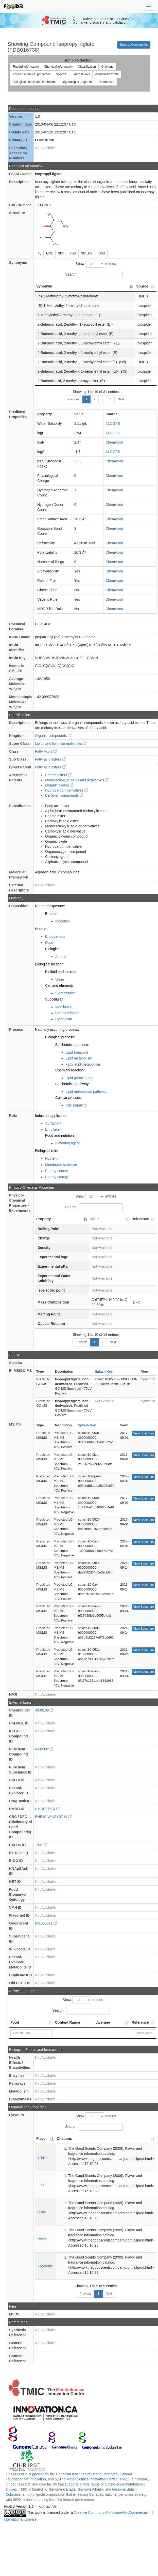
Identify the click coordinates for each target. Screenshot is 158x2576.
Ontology (107, 66)
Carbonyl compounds (64, 795)
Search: (93, 274)
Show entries (96, 264)
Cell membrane (67, 1013)
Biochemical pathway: (72, 1084)
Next (121, 399)
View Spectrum (143, 1433)
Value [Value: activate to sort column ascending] (95, 1219)
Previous (73, 399)
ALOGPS (113, 423)
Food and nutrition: (60, 1135)
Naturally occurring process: (57, 1029)
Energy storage (57, 1177)
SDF (61, 253)
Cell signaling (75, 1105)
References (106, 82)
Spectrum (148, 1379)
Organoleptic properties (77, 82)
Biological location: (49, 964)
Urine (59, 979)
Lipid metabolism (78, 1058)
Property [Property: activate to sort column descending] (43, 1219)
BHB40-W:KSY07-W (53, 1817)
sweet (42, 2239)
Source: (41, 929)
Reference (140, 2022)
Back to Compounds (134, 45)
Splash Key (104, 1371)
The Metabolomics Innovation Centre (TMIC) (94, 2479)
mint (41, 2185)
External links (81, 74)
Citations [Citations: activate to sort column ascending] (64, 2138)
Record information (26, 66)
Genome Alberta (90, 2489)
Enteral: (51, 914)
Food (49, 943)
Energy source (56, 1171)
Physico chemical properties (31, 74)
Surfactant (53, 1123)
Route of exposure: (50, 906)
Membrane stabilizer (61, 1165)
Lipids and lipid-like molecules (60, 743)
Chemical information (58, 66)
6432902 (44, 1749)
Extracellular (65, 993)
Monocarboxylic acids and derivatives (77, 780)
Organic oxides (59, 785)
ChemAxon (114, 442)
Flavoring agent (67, 1143)
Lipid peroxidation (79, 1078)
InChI (101, 253)
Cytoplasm (63, 1019)
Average (103, 2022)
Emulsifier (53, 1129)
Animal (60, 956)
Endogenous (55, 936)
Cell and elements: (60, 985)
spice (42, 2212)
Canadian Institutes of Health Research (87, 2474)
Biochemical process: (72, 1045)
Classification (87, 66)
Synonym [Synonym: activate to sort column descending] (44, 286)
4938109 (44, 1710)
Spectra (61, 74)
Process (16, 1029)
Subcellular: (54, 999)
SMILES (86, 253)
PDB (72, 253)
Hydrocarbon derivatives (66, 790)
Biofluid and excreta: (61, 972)
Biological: (53, 949)
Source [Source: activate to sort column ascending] (142, 286)
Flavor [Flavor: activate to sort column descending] (41, 2138)
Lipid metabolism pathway (85, 1091)
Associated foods (106, 74)
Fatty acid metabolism (82, 1064)
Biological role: (46, 1151)
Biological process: (60, 1037)
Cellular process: (68, 1098)
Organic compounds (53, 736)
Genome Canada (62, 2489)
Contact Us (48, 2506)
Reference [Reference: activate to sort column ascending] (140, 1219)
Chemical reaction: (70, 1070)
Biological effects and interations (34, 82)
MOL (49, 253)
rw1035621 (46, 1923)
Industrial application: (51, 1116)
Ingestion (62, 921)
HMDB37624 (47, 1809)
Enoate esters (58, 775)
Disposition (18, 906)
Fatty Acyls (46, 751)
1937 (41, 1845)
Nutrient (51, 1158)
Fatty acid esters (50, 759)
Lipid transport (76, 1052)
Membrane (63, 1007)
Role (13, 1116)
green (42, 2157)
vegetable (45, 2266)
